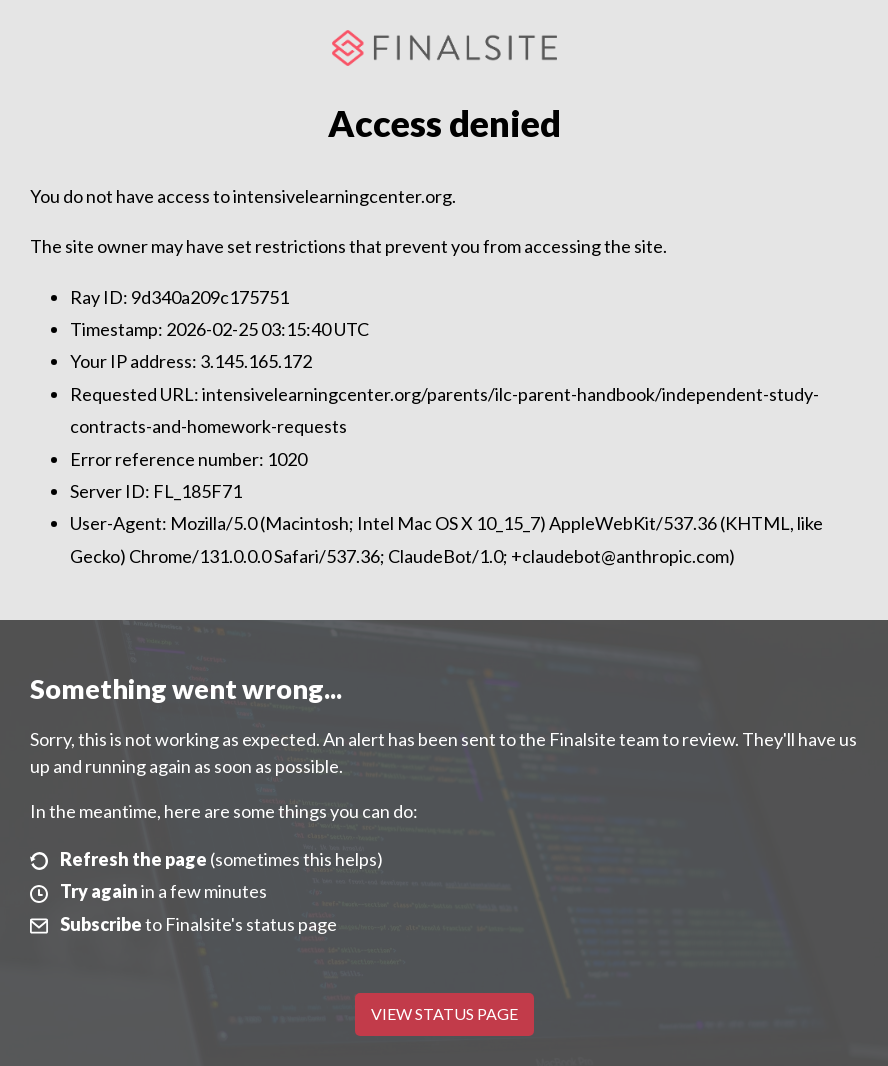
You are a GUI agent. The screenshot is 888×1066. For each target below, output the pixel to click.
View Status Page (444, 1013)
